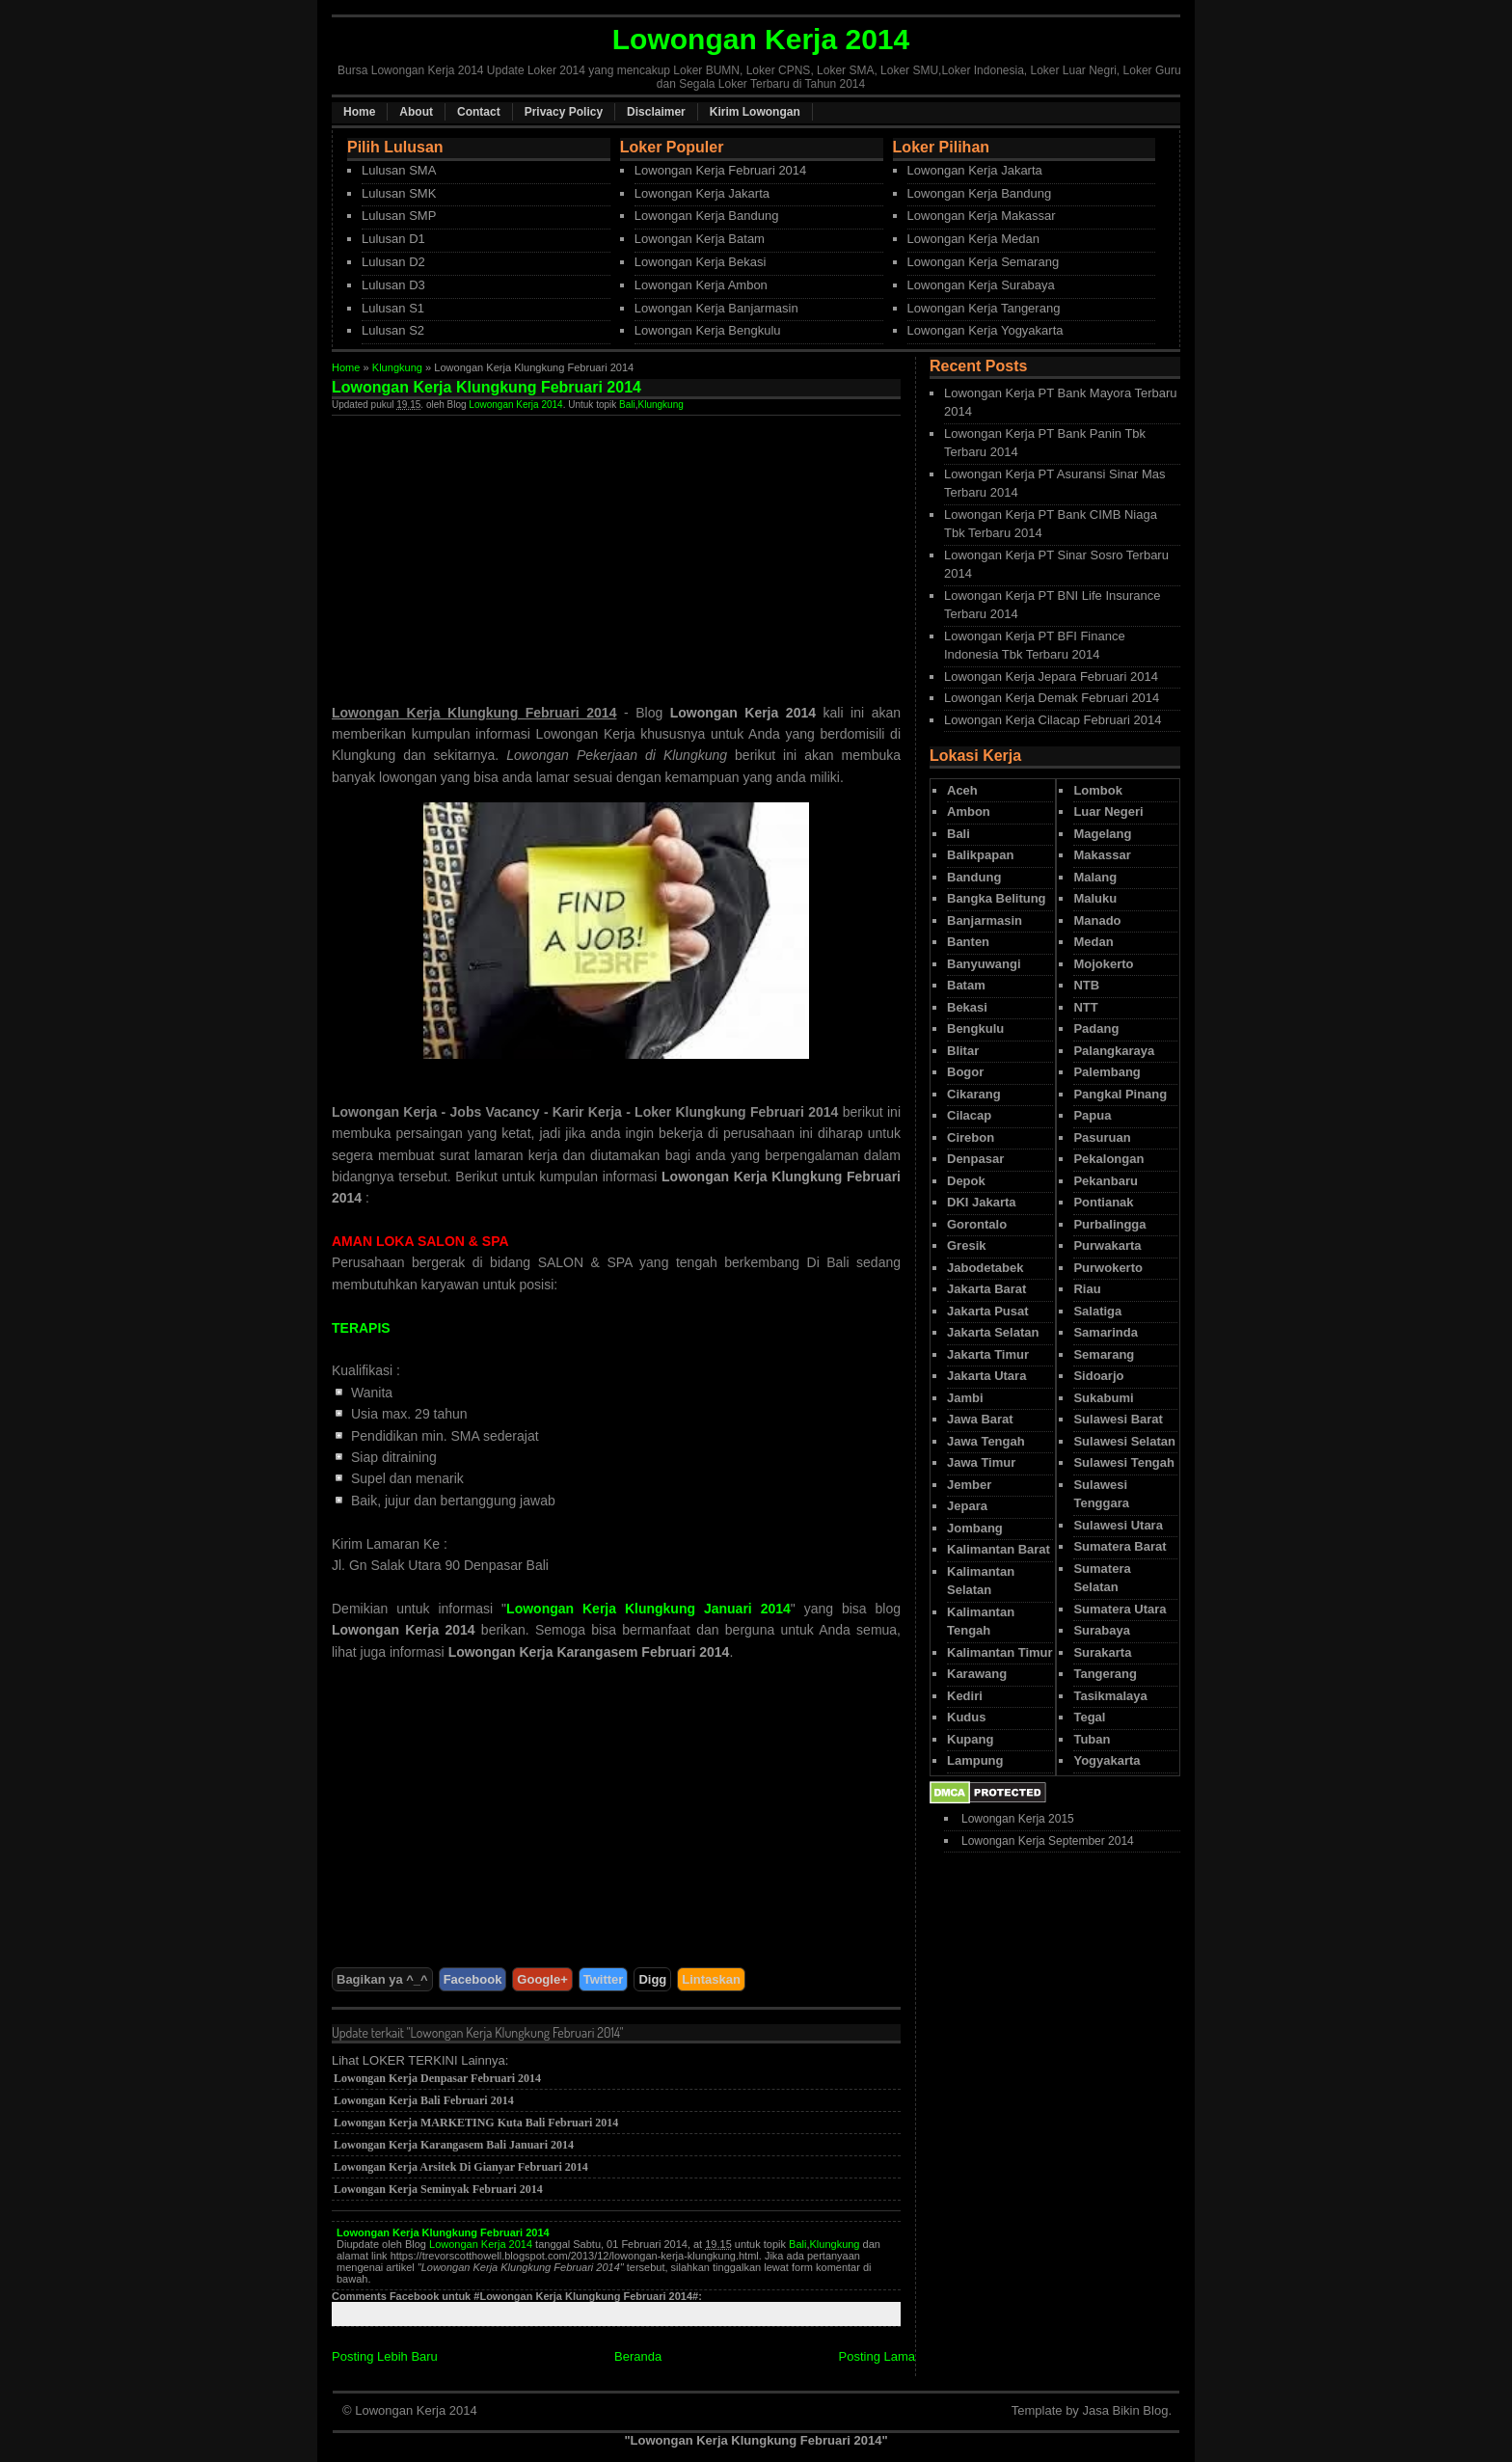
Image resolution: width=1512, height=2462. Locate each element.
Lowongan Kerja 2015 (1017, 1819)
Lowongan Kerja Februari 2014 (720, 170)
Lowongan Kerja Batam (699, 238)
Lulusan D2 (393, 262)
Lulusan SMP (399, 215)
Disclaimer (656, 112)
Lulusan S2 (393, 330)
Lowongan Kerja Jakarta (702, 193)
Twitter (603, 1979)
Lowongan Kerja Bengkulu (707, 330)
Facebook (473, 1979)
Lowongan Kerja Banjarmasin (716, 308)
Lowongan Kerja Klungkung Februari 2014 (443, 2232)
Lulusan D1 (393, 238)
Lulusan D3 (393, 285)
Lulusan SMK (399, 193)
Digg (652, 1979)
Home (359, 112)
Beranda (638, 2356)
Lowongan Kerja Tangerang (984, 308)
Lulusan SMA (399, 170)
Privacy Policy (564, 112)
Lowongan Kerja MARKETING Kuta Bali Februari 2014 (476, 2122)
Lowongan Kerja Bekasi (700, 262)
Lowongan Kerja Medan (973, 238)
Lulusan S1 (393, 308)
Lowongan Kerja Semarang (983, 262)
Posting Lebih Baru (385, 2356)
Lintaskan (711, 1979)
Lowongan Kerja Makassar (981, 215)
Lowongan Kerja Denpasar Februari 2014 (437, 2078)
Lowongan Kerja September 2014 (1047, 1841)
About (416, 112)
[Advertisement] (494, 551)
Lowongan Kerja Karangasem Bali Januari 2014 (454, 2144)
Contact (478, 112)
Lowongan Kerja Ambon (701, 285)
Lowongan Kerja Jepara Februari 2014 (1051, 676)
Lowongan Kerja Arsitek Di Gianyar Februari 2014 (461, 2167)
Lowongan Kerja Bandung (706, 215)
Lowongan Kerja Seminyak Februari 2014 (438, 2189)
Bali (627, 404)
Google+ (542, 1979)
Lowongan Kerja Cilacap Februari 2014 (1052, 720)
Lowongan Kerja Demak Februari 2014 (1051, 697)
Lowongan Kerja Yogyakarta (985, 330)
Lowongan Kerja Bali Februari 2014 (424, 2100)
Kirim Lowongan (755, 112)
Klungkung (397, 367)
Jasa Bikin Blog (1125, 2410)
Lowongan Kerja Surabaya (981, 285)
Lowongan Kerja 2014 (515, 404)
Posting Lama (877, 2356)
